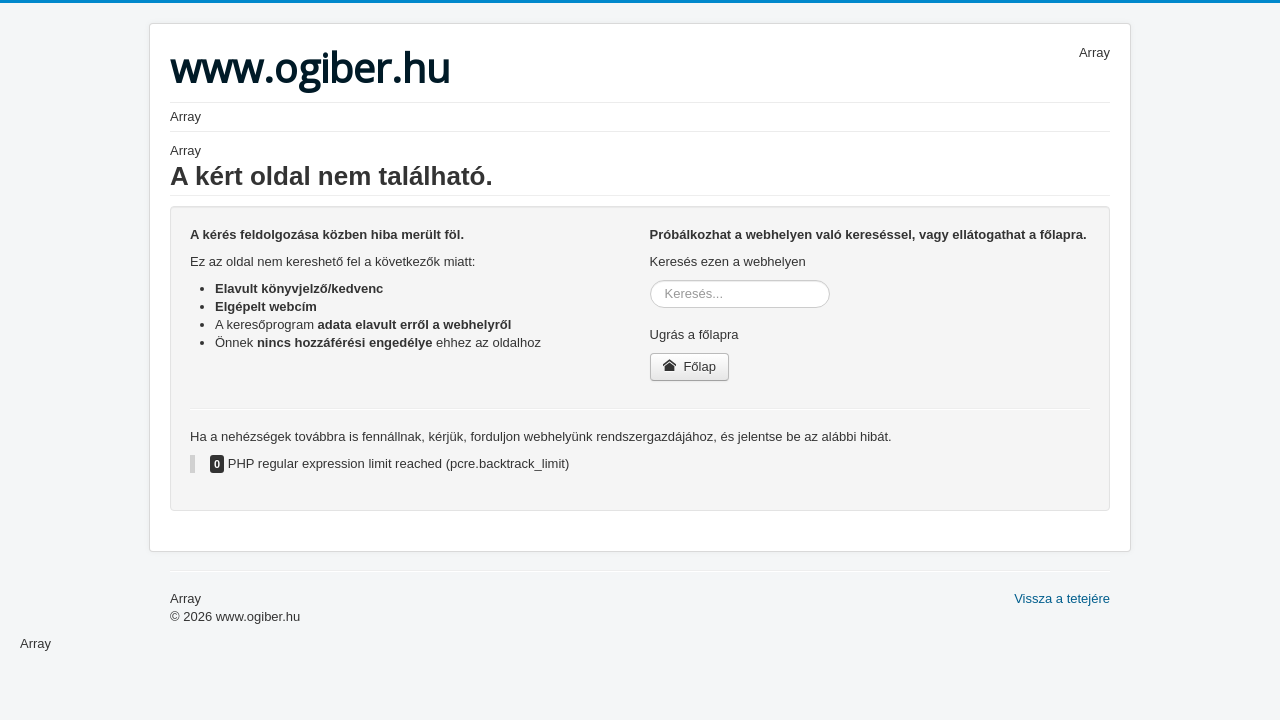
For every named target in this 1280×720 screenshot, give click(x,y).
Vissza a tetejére (1062, 598)
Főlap (689, 366)
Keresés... (650, 280)
